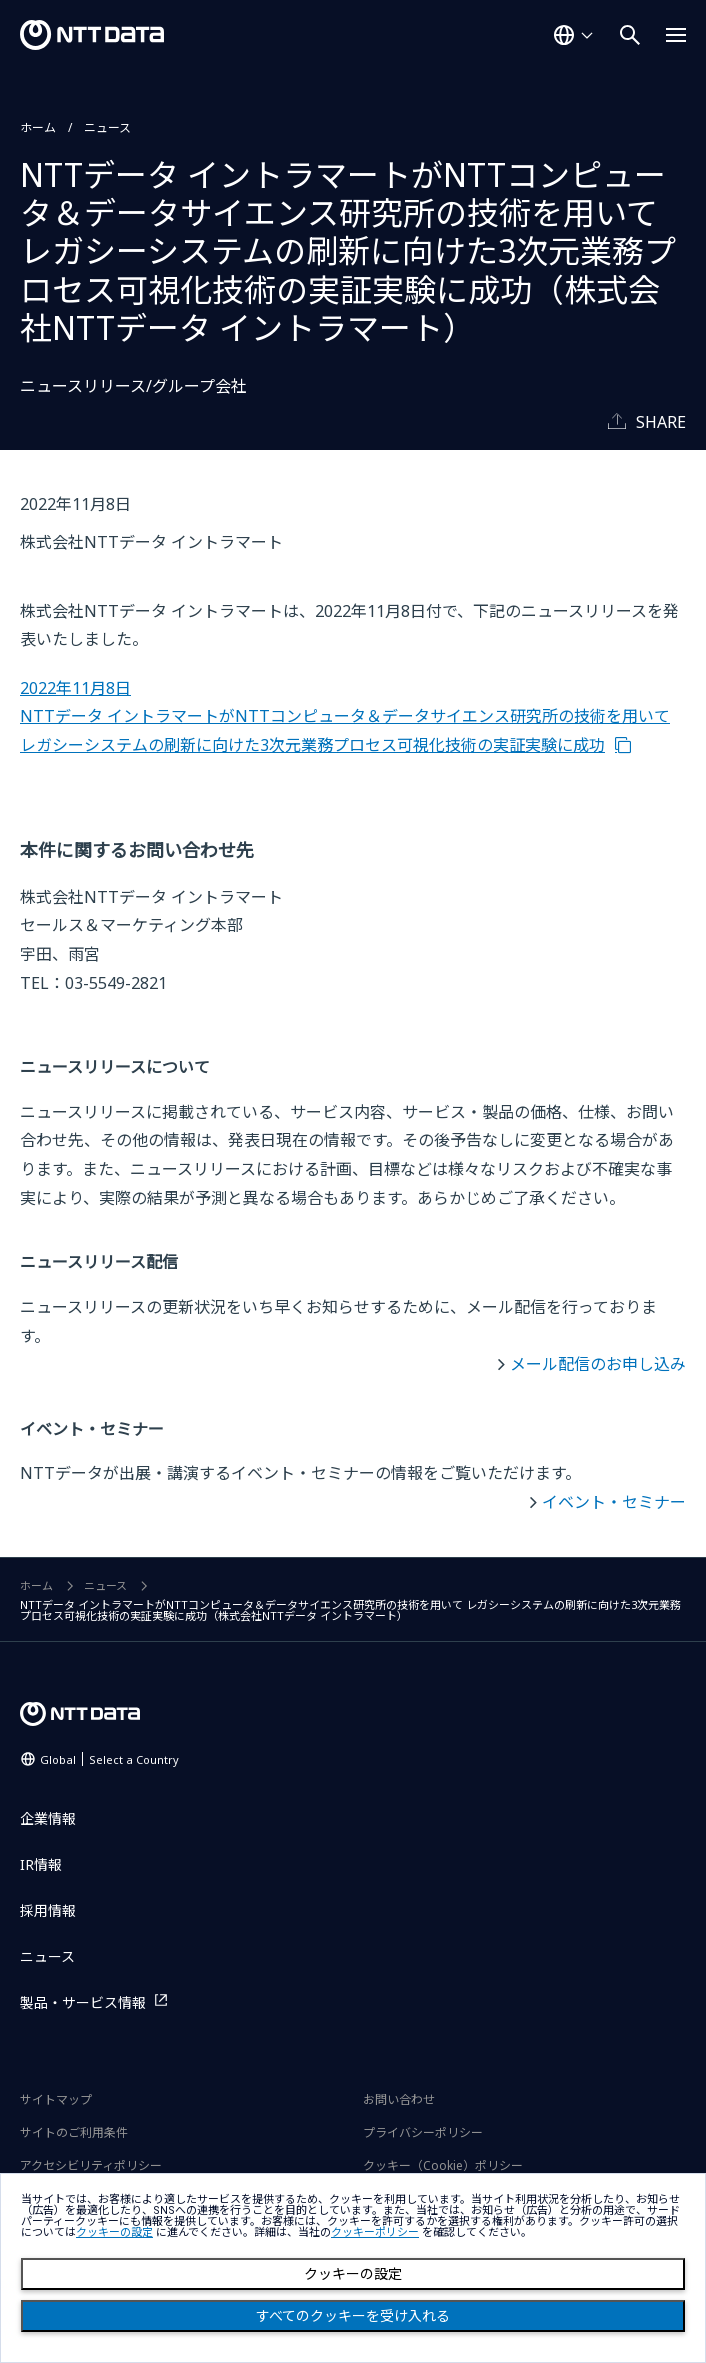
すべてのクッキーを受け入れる (353, 2316)
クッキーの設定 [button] (114, 2232)
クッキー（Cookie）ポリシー (443, 2165)
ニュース (107, 127)
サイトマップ (56, 2099)
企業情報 (48, 1818)
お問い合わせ (399, 2099)
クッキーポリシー (375, 2232)
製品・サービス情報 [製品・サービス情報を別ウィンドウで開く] (83, 2002)
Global (109, 1759)
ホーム (38, 127)
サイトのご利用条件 (74, 2132)
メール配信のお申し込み (598, 1364)
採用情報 (48, 1910)
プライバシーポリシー (423, 2132)
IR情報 (41, 1864)
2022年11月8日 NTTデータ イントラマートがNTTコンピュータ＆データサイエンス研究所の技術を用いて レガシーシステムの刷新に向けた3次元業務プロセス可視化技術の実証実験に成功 (345, 716)
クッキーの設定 (353, 2274)
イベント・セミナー (614, 1502)
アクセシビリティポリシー (91, 2165)
